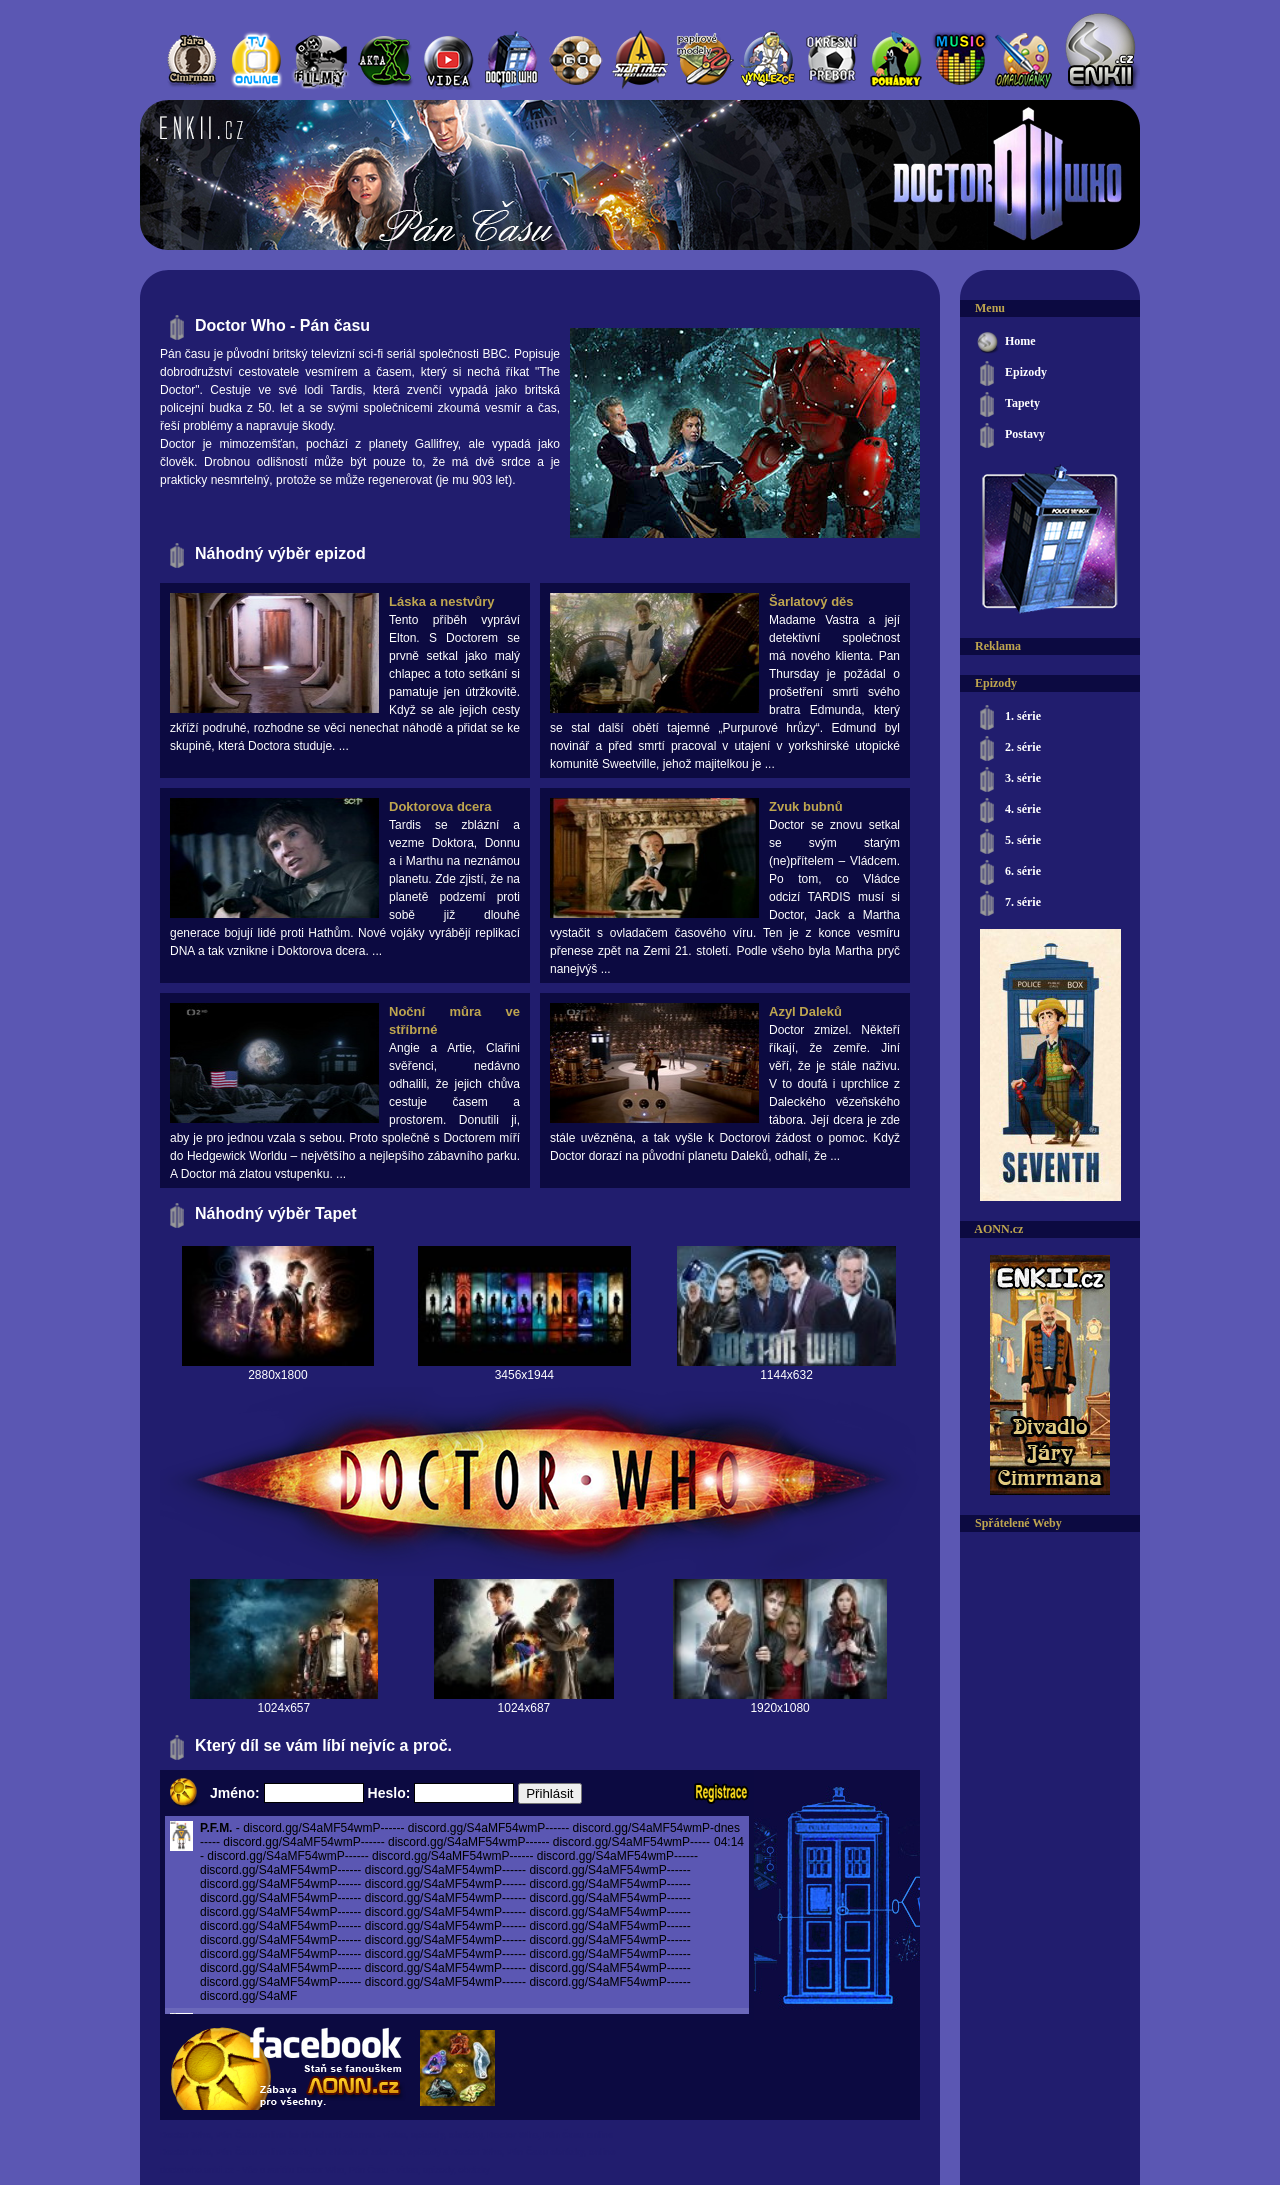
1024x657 (283, 1708)
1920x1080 (779, 1708)
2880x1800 (277, 1375)
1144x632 (786, 1375)
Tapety (1007, 404)
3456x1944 (524, 1375)
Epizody (1011, 373)
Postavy (1010, 435)
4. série (1008, 810)
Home (1005, 342)
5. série (1008, 841)
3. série (1008, 779)
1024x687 (524, 1708)
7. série (1008, 903)
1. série (1008, 717)
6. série (1008, 872)
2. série (1008, 748)
